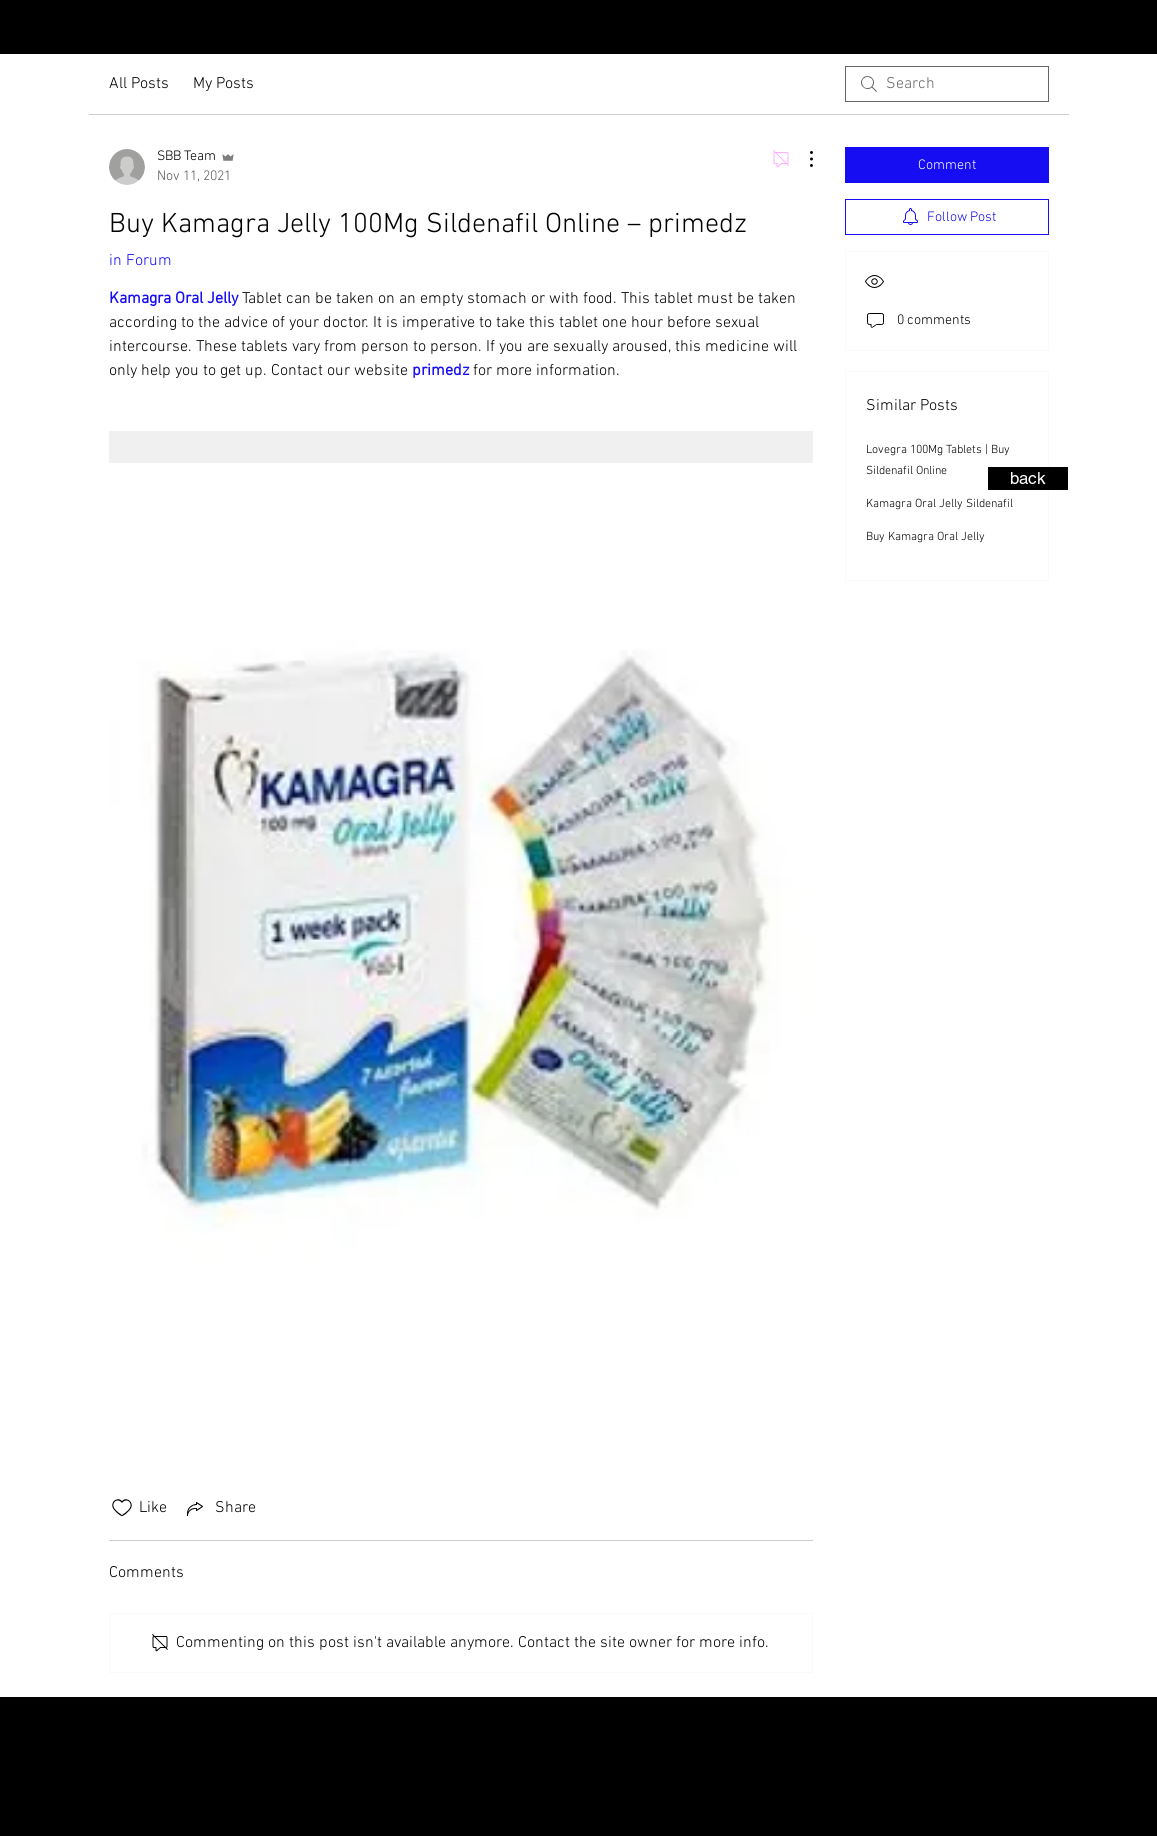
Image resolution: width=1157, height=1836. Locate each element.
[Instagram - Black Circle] (1105, 29)
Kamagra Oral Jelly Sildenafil (939, 504)
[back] (1028, 478)
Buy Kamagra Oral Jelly (925, 537)
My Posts (223, 84)
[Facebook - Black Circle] (1137, 29)
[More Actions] (801, 159)
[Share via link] (219, 1508)
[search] (947, 84)
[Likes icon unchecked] (122, 1508)
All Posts (139, 84)
